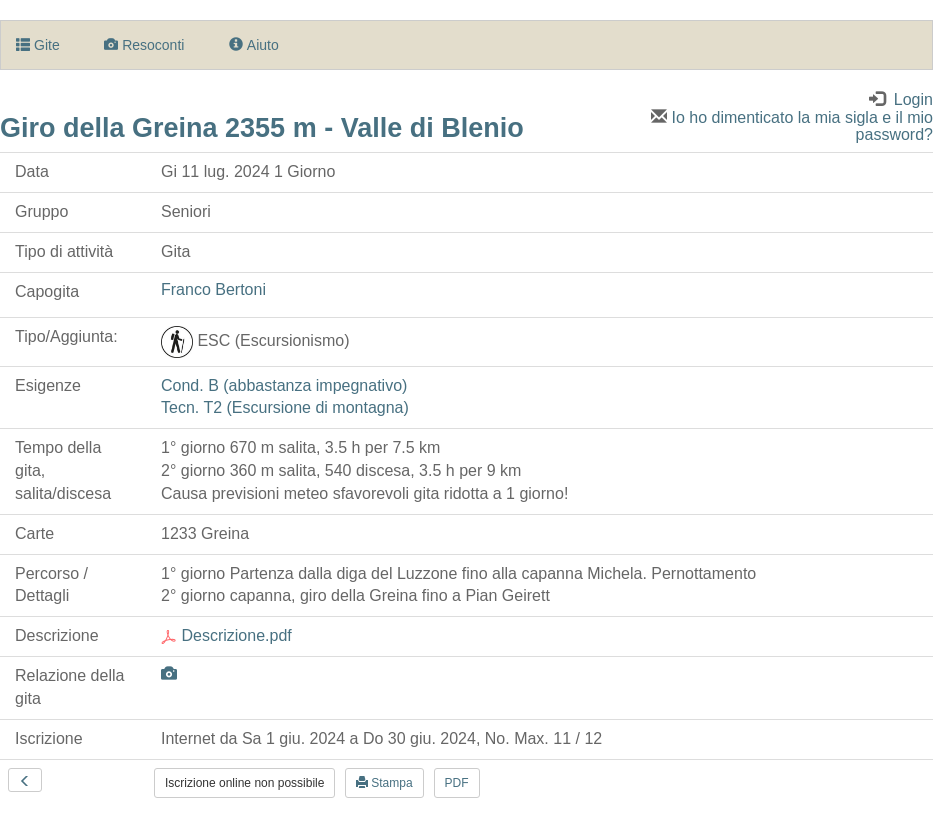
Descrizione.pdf (226, 635)
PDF (457, 783)
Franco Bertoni (213, 289)
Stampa (384, 783)
